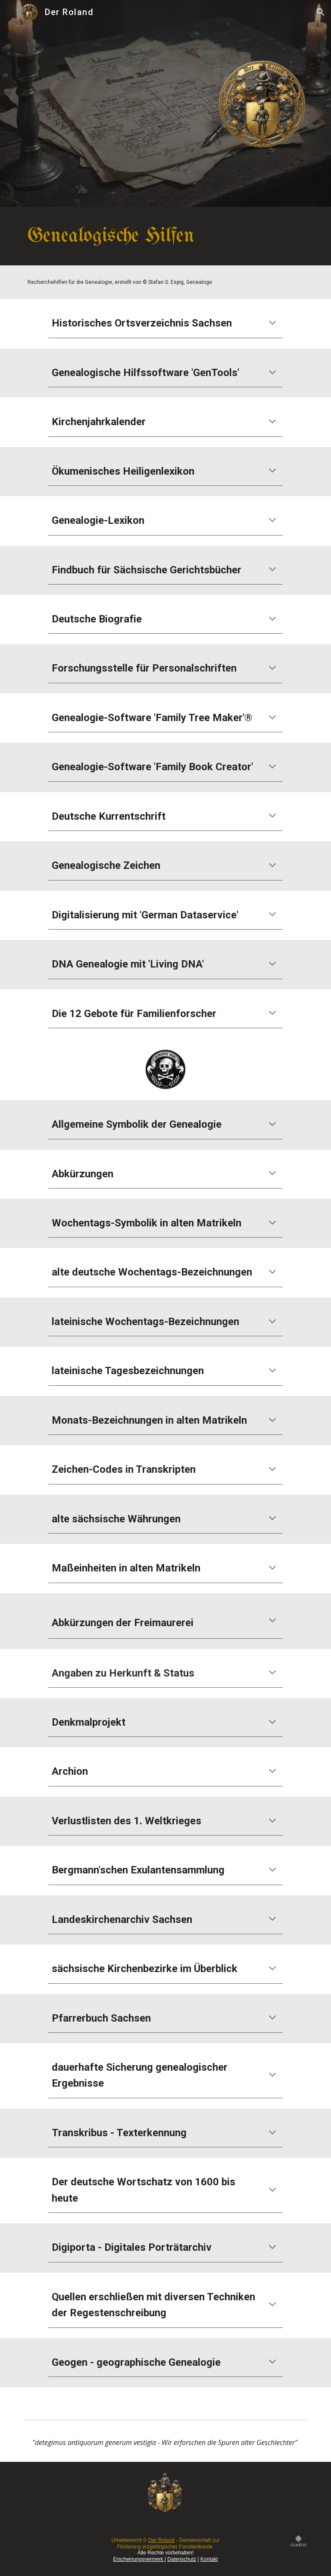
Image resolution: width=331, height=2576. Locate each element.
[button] (10, 12)
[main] (165, 236)
